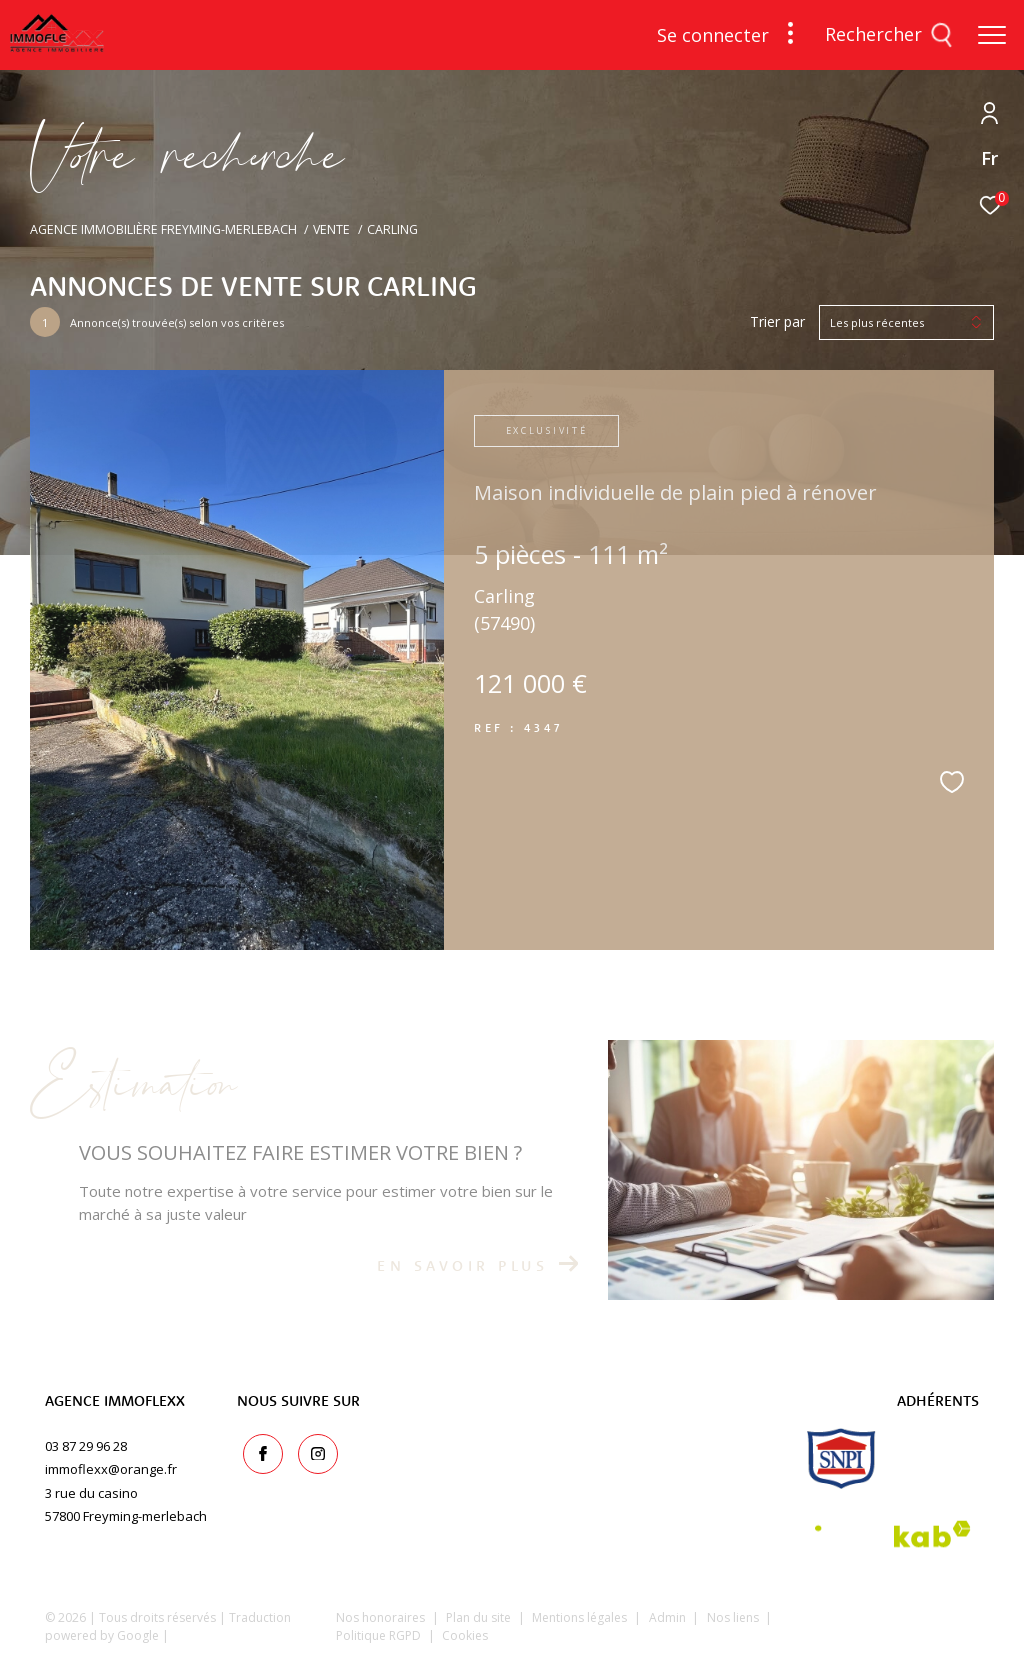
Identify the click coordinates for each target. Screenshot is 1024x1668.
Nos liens (734, 1617)
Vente (331, 229)
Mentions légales (581, 1617)
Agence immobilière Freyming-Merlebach (163, 229)
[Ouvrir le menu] (992, 35)
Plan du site (480, 1617)
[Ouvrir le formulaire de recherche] (889, 35)
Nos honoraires (380, 1617)
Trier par (777, 322)
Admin (669, 1617)
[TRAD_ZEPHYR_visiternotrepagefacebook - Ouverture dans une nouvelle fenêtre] (257, 1449)
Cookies (465, 1636)
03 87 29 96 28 (86, 1446)
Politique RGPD (378, 1635)
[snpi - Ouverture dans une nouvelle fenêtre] (841, 1458)
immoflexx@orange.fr (111, 1469)
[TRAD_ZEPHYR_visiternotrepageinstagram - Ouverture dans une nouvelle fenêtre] (312, 1449)
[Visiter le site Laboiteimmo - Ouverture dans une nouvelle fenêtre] (890, 1632)
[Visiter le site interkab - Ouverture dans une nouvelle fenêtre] (893, 1534)
